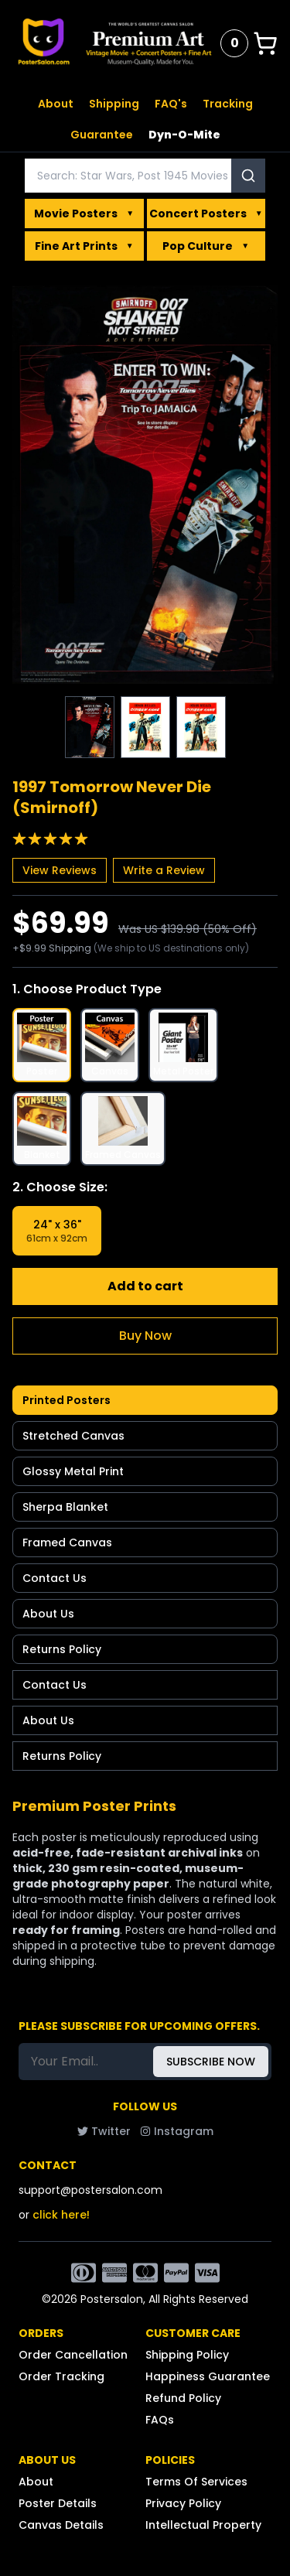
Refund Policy (183, 2398)
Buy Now (145, 1335)
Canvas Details (61, 2525)
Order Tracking (61, 2376)
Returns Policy (61, 1649)
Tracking (228, 103)
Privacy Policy (183, 2503)
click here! (61, 2214)
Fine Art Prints (84, 246)
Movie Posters (84, 213)
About (55, 103)
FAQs (159, 2419)
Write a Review (164, 870)
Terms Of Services (196, 2481)
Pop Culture (205, 246)
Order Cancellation (73, 2354)
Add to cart (145, 1286)
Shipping (114, 103)
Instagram (176, 2131)
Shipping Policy (187, 2354)
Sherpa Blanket (65, 1507)
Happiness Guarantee (207, 2376)
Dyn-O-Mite (184, 134)
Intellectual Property (203, 2525)
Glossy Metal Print (73, 1471)
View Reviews (59, 870)
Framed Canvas (67, 1542)
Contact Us (54, 1578)
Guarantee (101, 134)
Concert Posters (206, 213)
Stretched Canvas (73, 1435)
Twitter (104, 2131)
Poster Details (58, 2503)
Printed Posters (66, 1400)
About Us (48, 1613)
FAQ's (171, 103)
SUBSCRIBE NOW (210, 2061)
